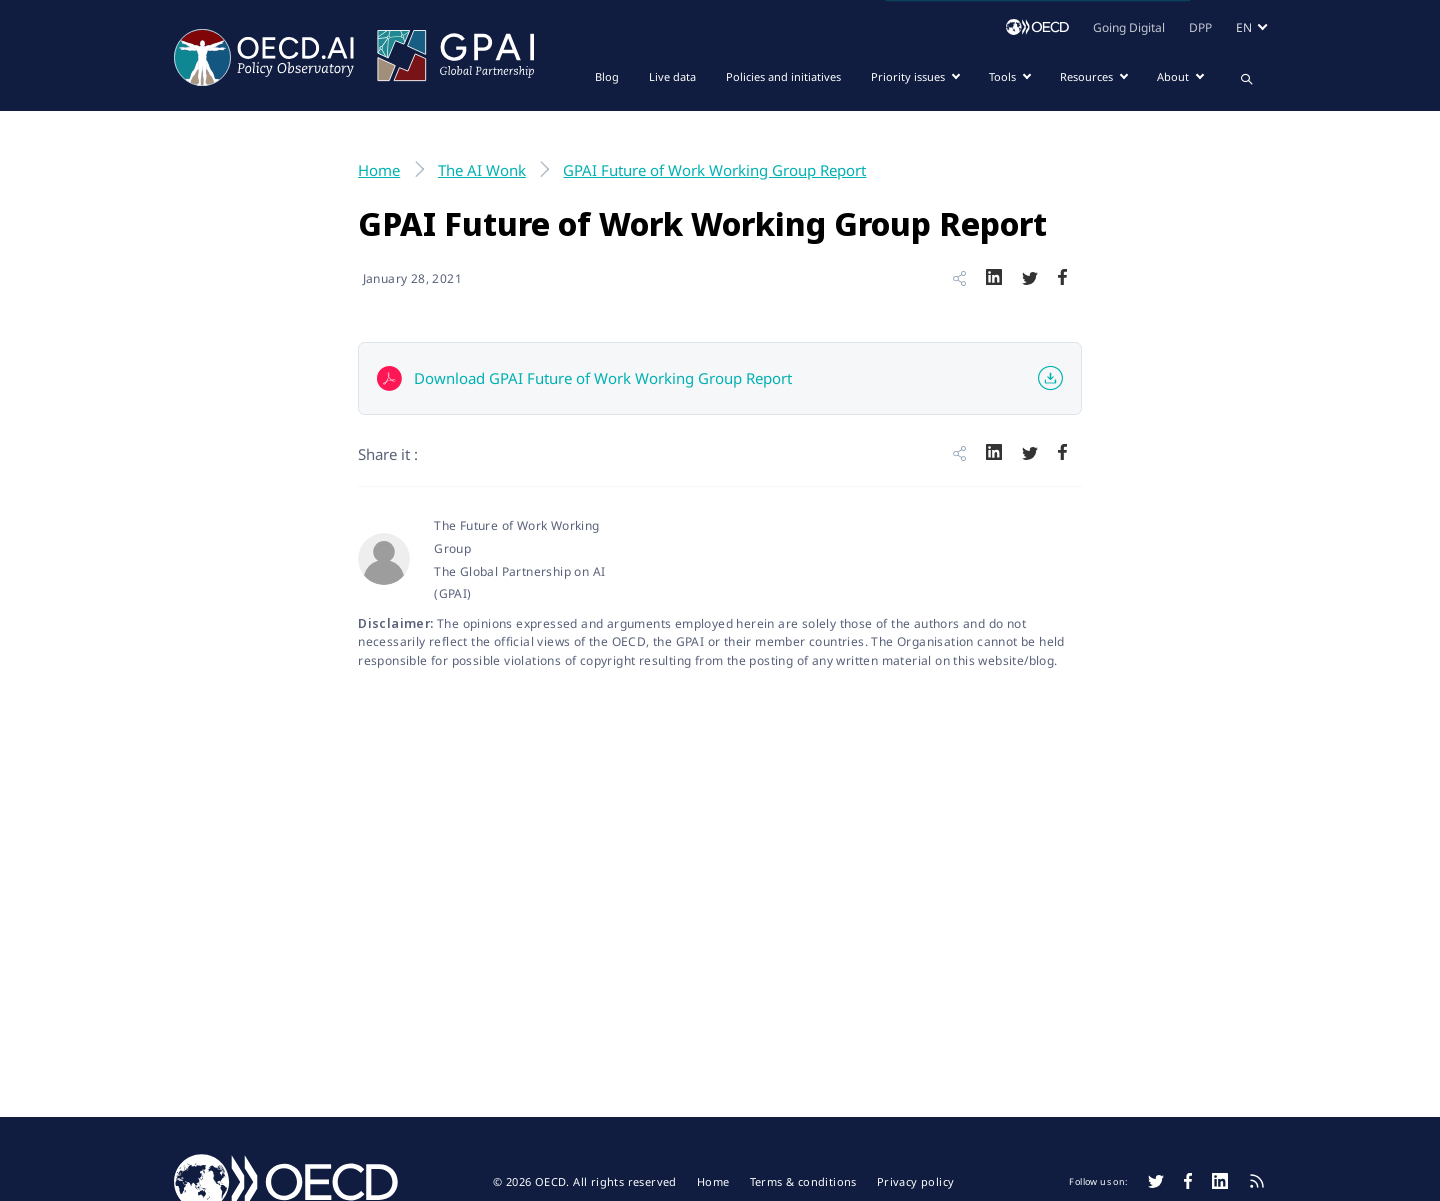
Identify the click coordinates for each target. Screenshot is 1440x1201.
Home (713, 1182)
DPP (1200, 27)
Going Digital (1129, 27)
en (1244, 27)
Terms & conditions (803, 1182)
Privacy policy (916, 1182)
